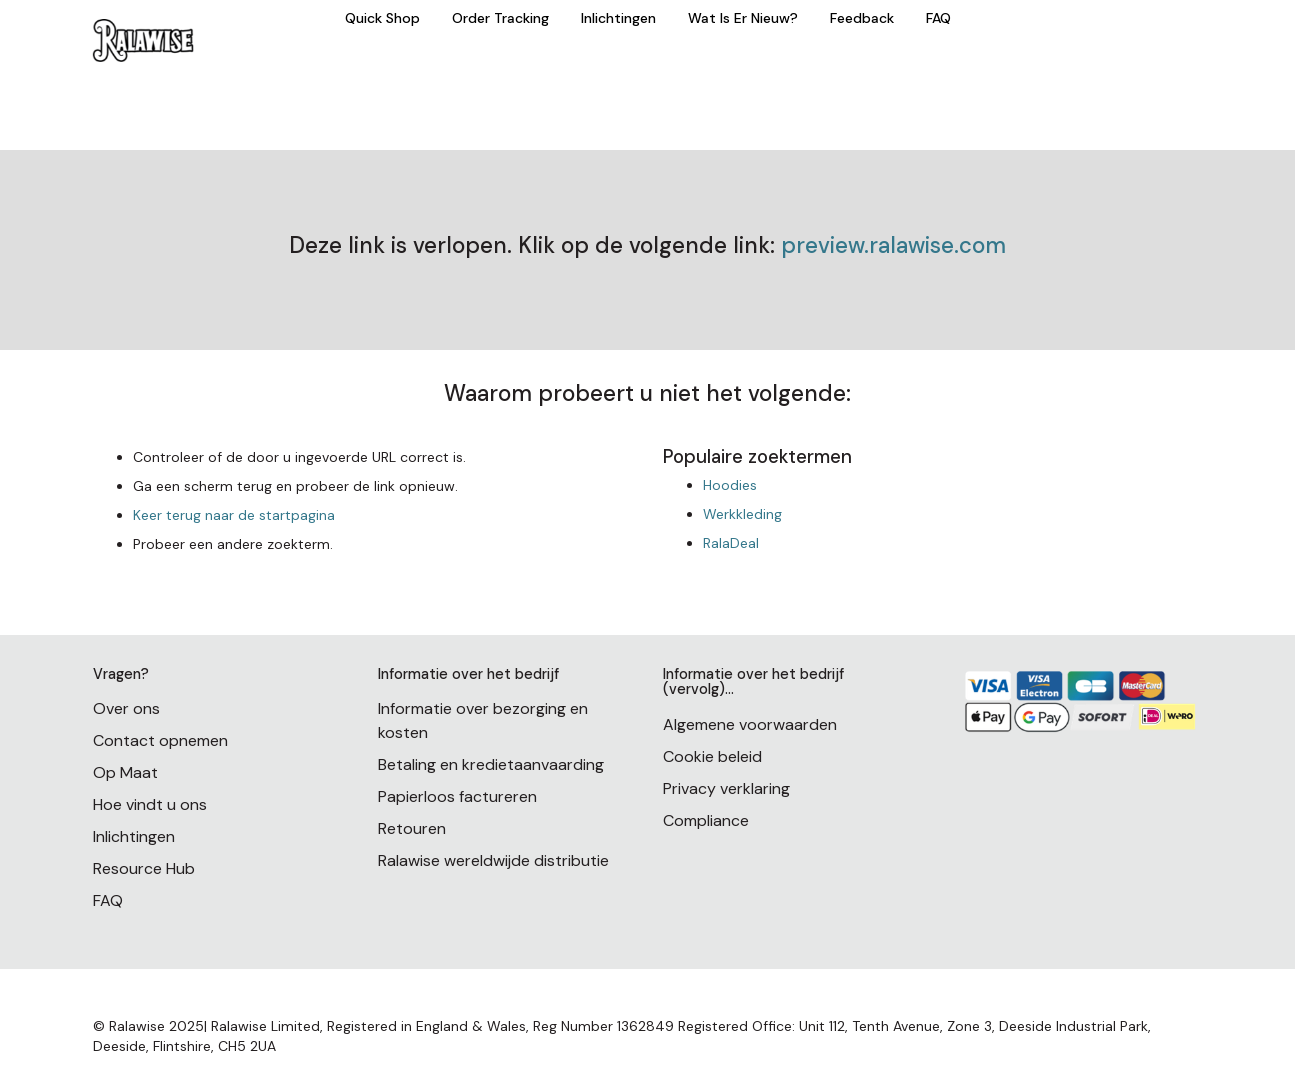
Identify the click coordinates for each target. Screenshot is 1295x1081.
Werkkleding (742, 514)
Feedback (862, 18)
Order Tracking (500, 18)
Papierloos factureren (457, 796)
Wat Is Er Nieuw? (743, 18)
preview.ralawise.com (893, 245)
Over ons (126, 708)
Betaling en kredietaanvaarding (491, 764)
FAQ (938, 18)
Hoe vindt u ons (150, 804)
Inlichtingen (618, 18)
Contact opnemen (160, 740)
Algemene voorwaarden (750, 724)
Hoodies (730, 485)
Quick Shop (382, 18)
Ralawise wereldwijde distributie (493, 860)
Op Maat (125, 772)
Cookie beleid (712, 756)
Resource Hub (144, 868)
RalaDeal (731, 543)
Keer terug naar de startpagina (234, 515)
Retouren (412, 828)
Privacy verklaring (726, 788)
